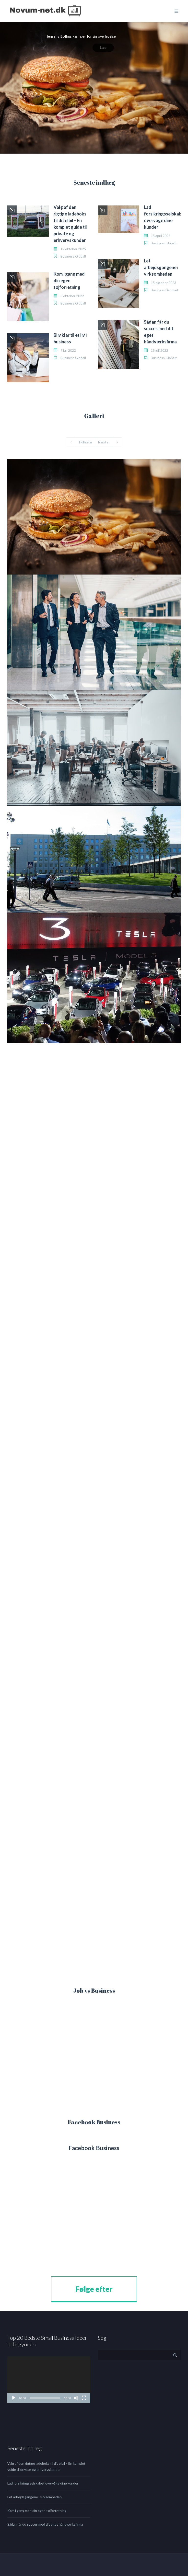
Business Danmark (165, 290)
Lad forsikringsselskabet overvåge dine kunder (42, 2483)
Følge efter (94, 2288)
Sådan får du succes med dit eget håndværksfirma (45, 2524)
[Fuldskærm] (84, 2397)
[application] (48, 2379)
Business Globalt (73, 256)
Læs (103, 48)
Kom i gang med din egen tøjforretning (69, 280)
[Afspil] (13, 2397)
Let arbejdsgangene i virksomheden (161, 267)
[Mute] (76, 2397)
